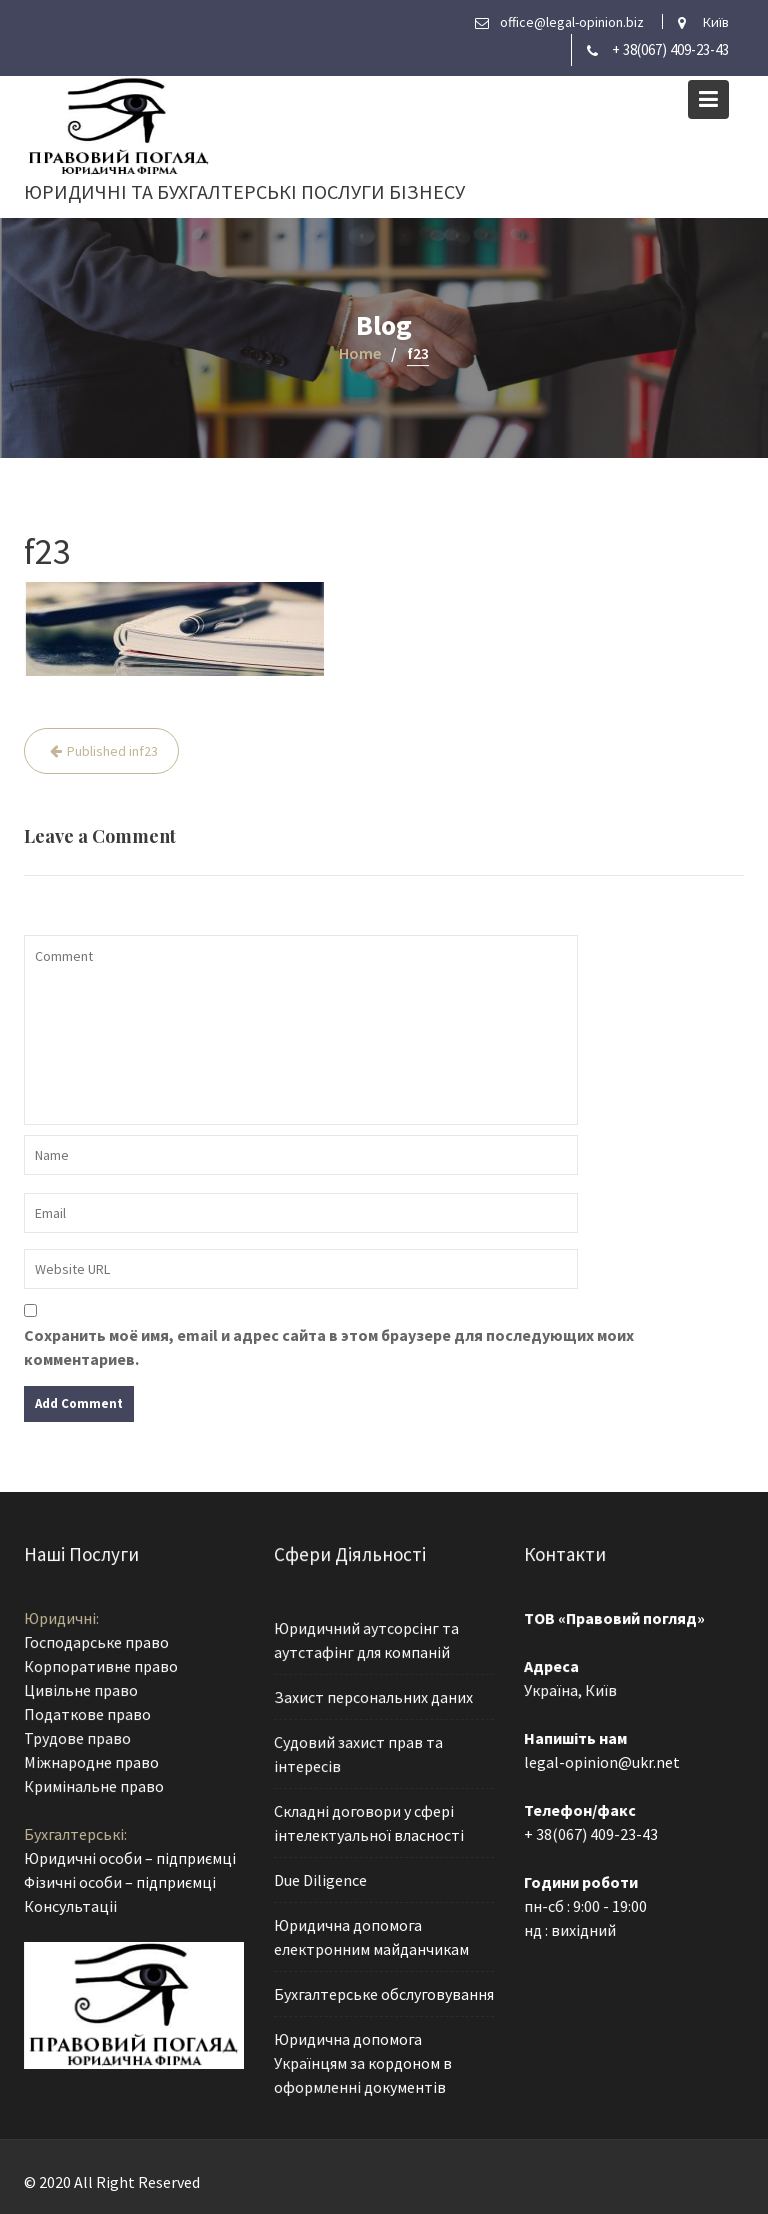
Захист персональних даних (373, 1698)
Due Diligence (321, 1879)
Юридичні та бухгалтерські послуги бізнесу (244, 191)
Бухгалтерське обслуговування (383, 1992)
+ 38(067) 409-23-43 (670, 49)
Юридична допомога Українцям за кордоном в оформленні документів (363, 2059)
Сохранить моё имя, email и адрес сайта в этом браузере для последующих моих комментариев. (329, 1347)
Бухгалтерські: (76, 1833)
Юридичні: (62, 1620)
